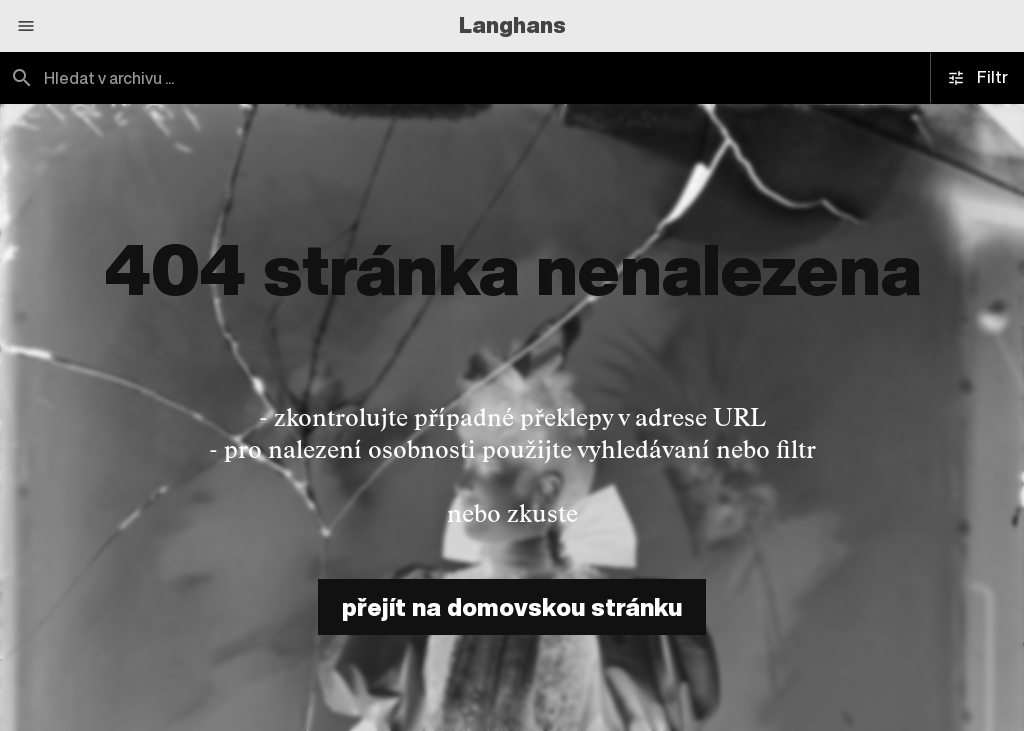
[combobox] (256, 78)
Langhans (512, 25)
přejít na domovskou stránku (512, 607)
